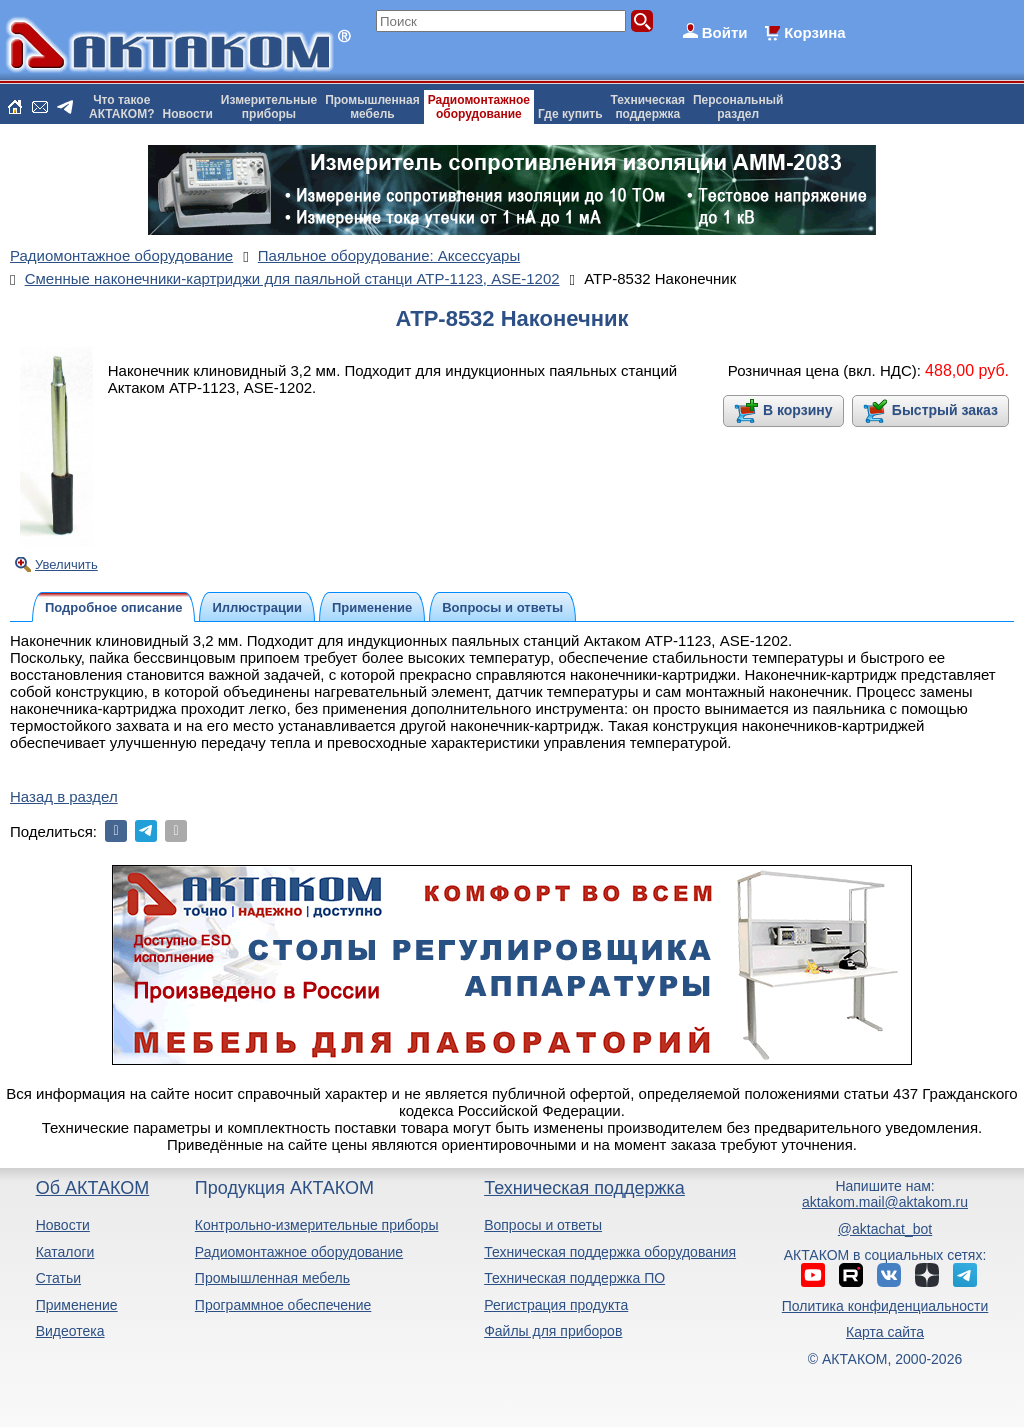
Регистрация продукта (556, 1305)
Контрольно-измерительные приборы (317, 1225)
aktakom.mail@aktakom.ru (885, 1202)
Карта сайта (885, 1332)
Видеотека (70, 1331)
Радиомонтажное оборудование (299, 1252)
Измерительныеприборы (269, 107)
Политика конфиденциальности (885, 1306)
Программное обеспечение (283, 1305)
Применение (77, 1305)
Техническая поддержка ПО (574, 1278)
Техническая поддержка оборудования (610, 1252)
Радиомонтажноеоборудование (479, 107)
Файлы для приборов (553, 1331)
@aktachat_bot (885, 1229)
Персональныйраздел (738, 107)
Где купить (570, 114)
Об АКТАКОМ (92, 1188)
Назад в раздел (64, 796)
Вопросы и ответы (543, 1225)
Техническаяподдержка (648, 107)
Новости (188, 114)
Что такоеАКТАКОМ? (122, 107)
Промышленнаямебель (372, 107)
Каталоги (65, 1252)
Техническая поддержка (584, 1188)
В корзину (798, 410)
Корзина (814, 32)
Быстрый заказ (945, 410)
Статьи (58, 1278)
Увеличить (66, 564)
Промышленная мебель (272, 1278)
